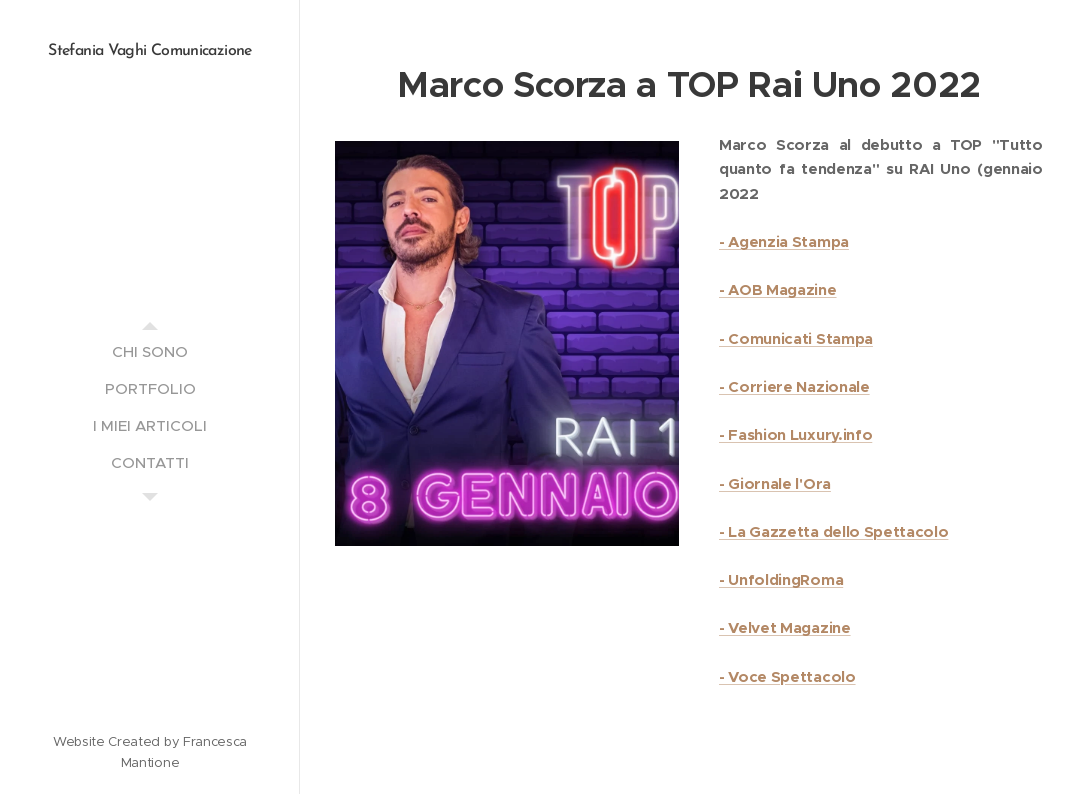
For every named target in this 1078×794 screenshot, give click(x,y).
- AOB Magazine (778, 289)
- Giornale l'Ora (775, 482)
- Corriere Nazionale (794, 386)
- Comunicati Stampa (796, 337)
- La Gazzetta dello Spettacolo (833, 531)
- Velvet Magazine (785, 627)
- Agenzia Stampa (784, 241)
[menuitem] (150, 351)
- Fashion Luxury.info (795, 434)
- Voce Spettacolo (787, 676)
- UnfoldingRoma (781, 579)
